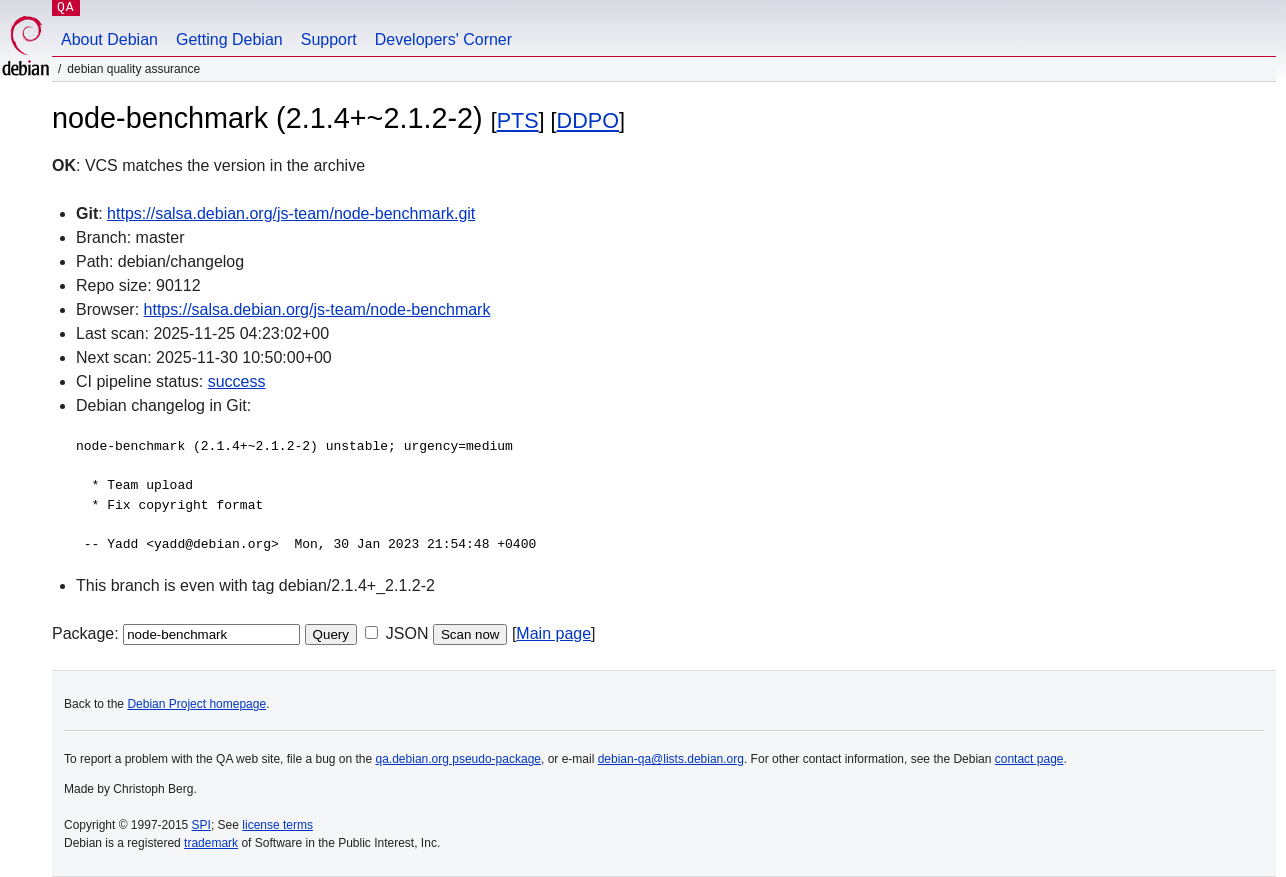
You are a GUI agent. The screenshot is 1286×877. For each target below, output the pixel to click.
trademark (211, 843)
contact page (1029, 759)
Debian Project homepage (196, 704)
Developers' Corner (443, 39)
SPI (201, 825)
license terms (277, 825)
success (237, 381)
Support (329, 39)
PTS (518, 120)
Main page (553, 633)
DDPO (588, 120)
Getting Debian (229, 39)
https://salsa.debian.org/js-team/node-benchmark (317, 309)
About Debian (109, 39)
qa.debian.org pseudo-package (458, 759)
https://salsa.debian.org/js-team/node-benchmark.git (291, 213)
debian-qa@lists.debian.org (671, 759)
